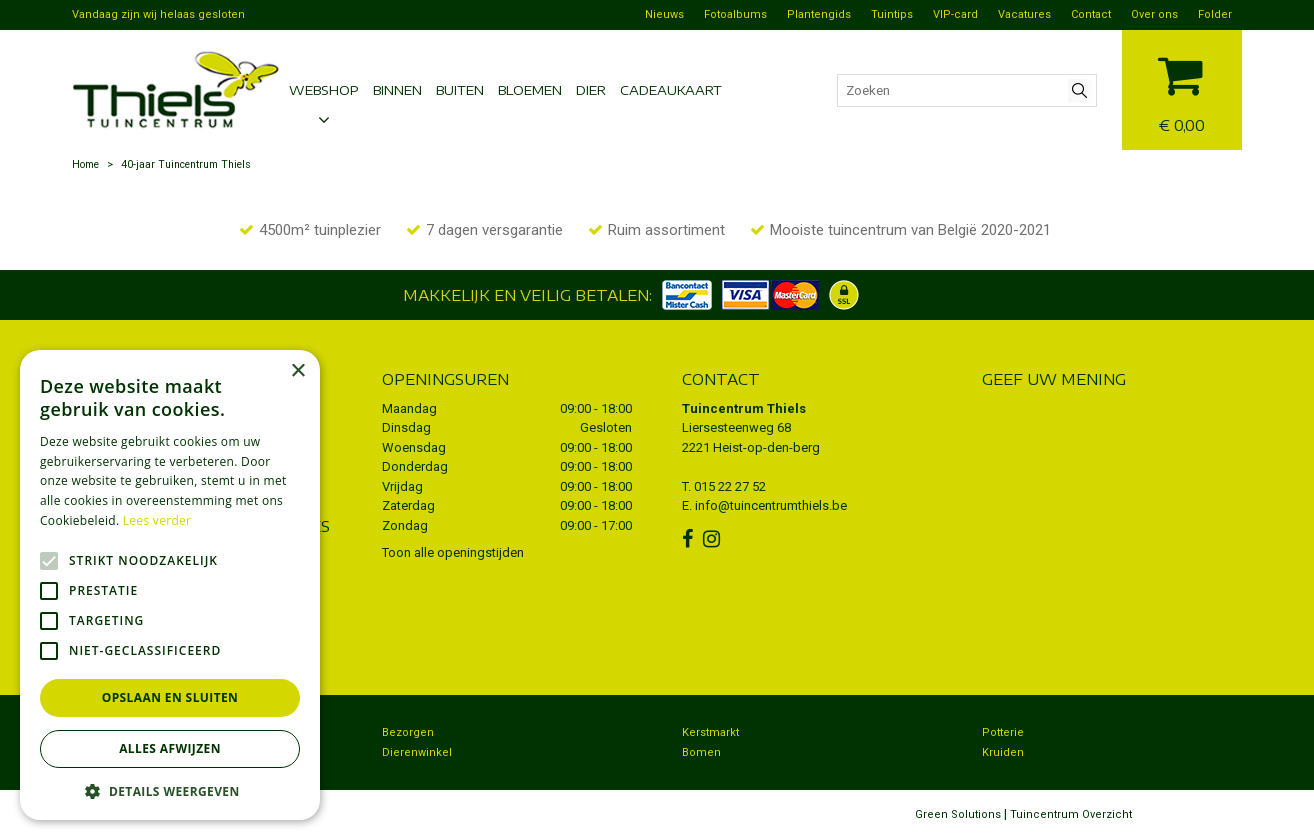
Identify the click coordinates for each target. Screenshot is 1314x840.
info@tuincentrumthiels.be (771, 505)
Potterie (1003, 732)
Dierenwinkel (417, 752)
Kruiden (1003, 752)
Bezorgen (408, 732)
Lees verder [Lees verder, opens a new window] (157, 520)
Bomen (701, 752)
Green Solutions (958, 814)
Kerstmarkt (710, 732)
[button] (170, 790)
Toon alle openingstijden (453, 552)
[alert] (170, 585)
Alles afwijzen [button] (170, 748)
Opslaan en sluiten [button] (170, 697)
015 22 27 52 (730, 486)
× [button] (297, 371)
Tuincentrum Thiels (744, 408)
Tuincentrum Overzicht (1071, 814)
